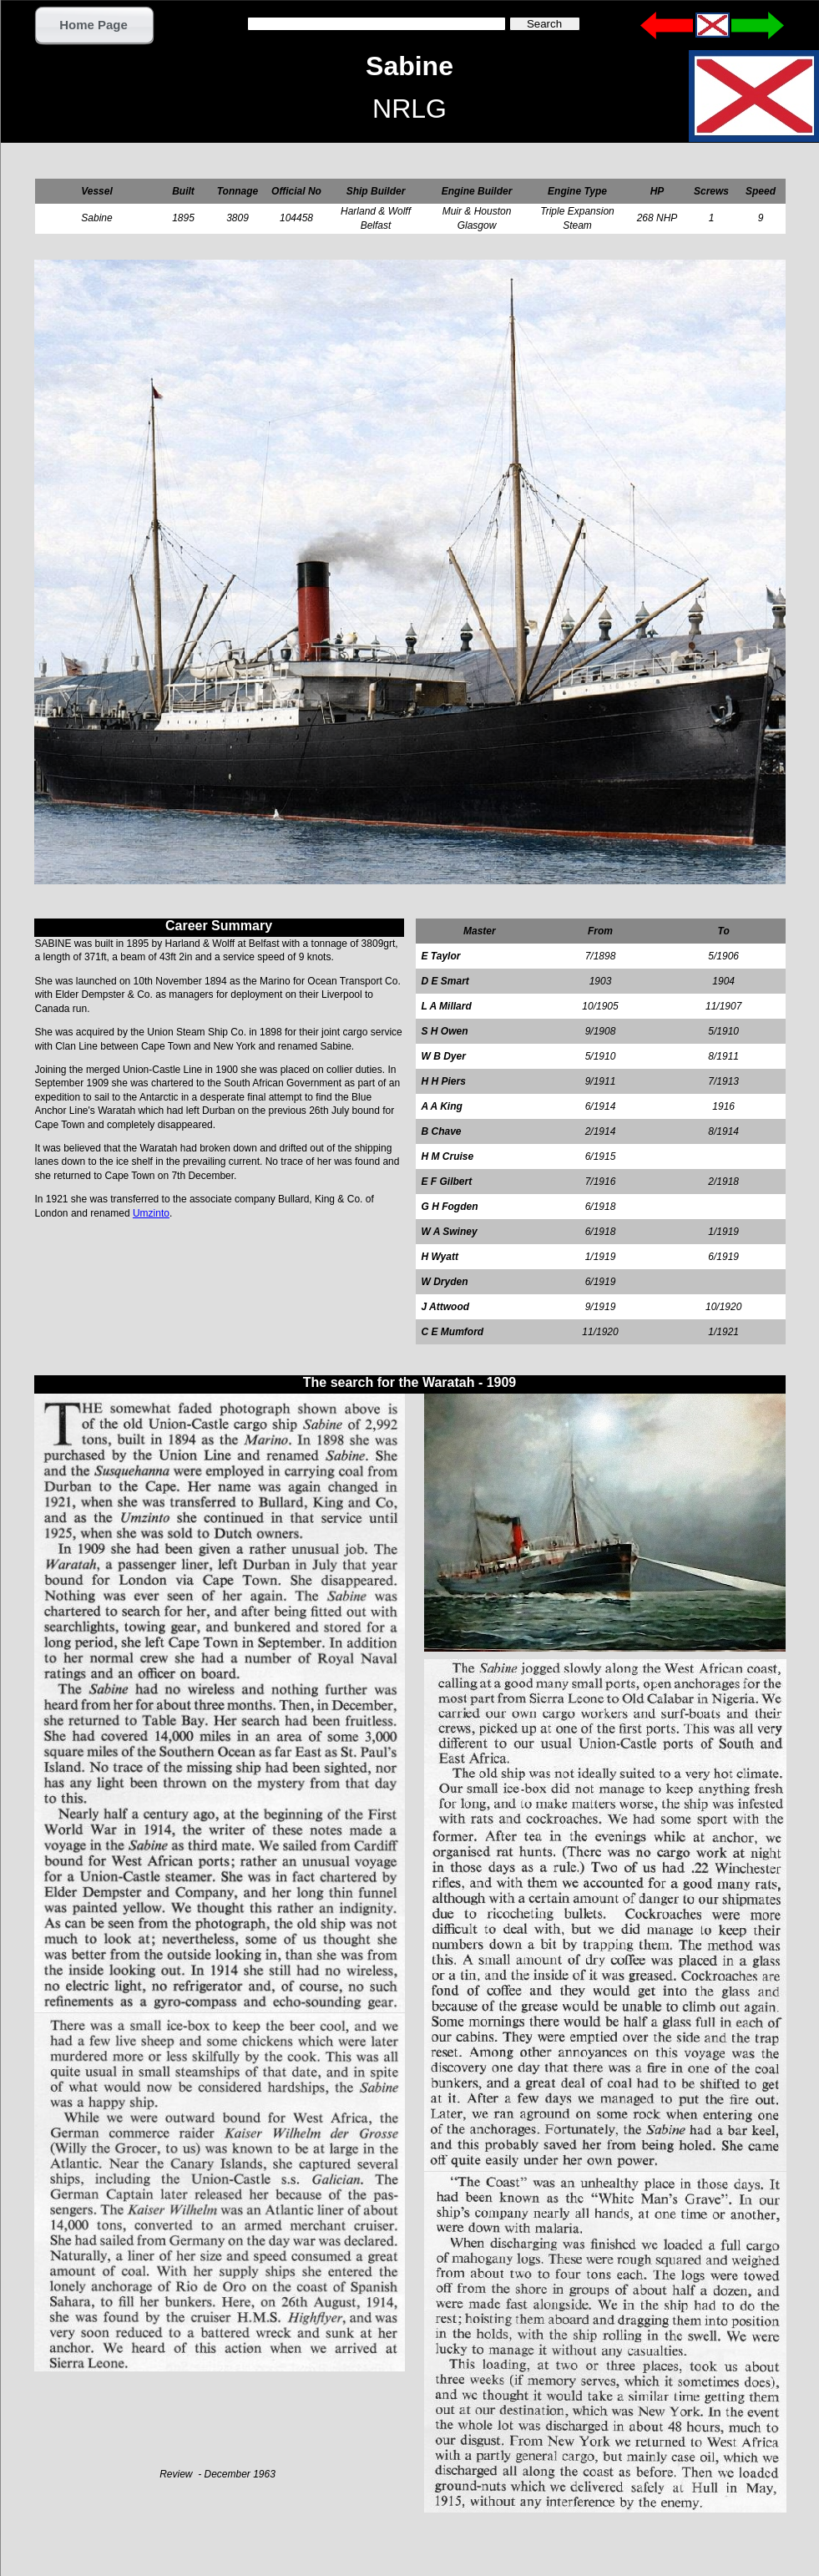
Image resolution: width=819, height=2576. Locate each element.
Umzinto (151, 1213)
